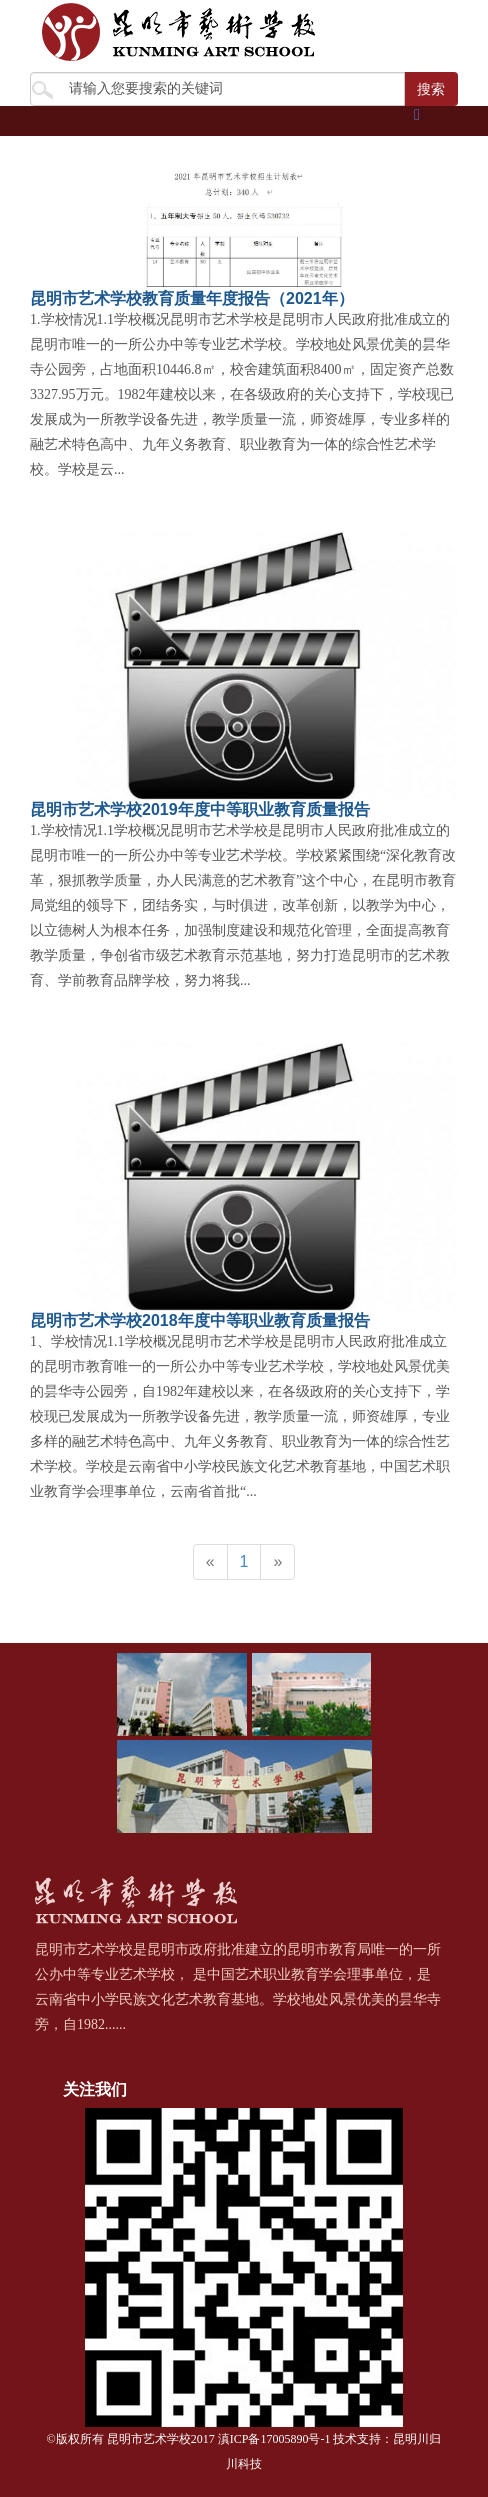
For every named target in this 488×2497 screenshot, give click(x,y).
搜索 (431, 89)
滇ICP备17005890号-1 (274, 2439)
